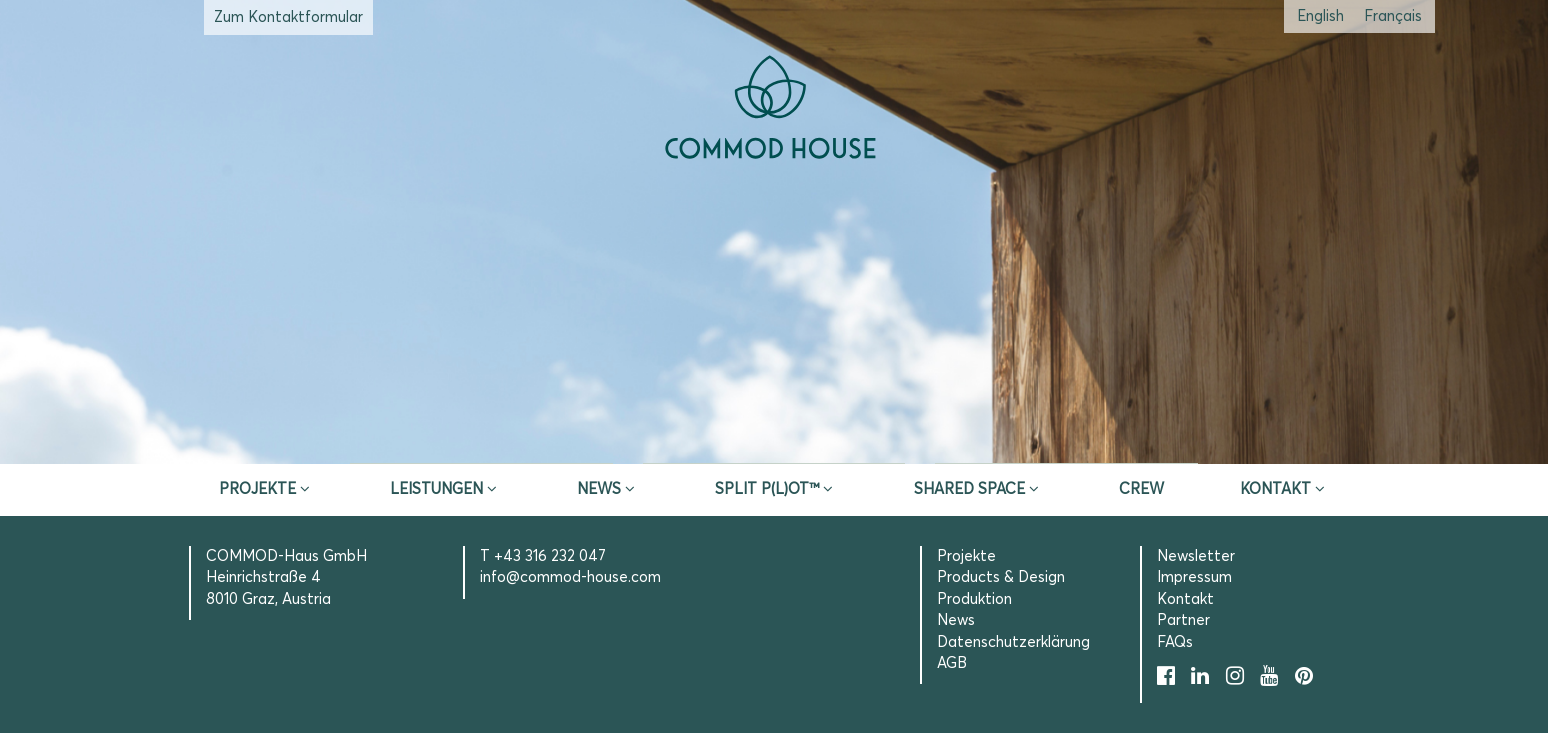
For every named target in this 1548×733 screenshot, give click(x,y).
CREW (1141, 489)
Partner (1183, 620)
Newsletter (1196, 556)
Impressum (1194, 577)
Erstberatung (774, 439)
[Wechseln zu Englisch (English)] (1320, 16)
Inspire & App (482, 439)
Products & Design (1001, 577)
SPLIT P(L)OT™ (767, 489)
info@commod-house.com (570, 577)
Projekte (257, 489)
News (599, 489)
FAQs (1175, 642)
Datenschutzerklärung (1013, 642)
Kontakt (1275, 489)
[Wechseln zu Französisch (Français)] (1393, 16)
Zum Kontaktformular (288, 17)
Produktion (974, 599)
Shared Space (969, 489)
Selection (1066, 439)
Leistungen (436, 489)
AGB (952, 663)
